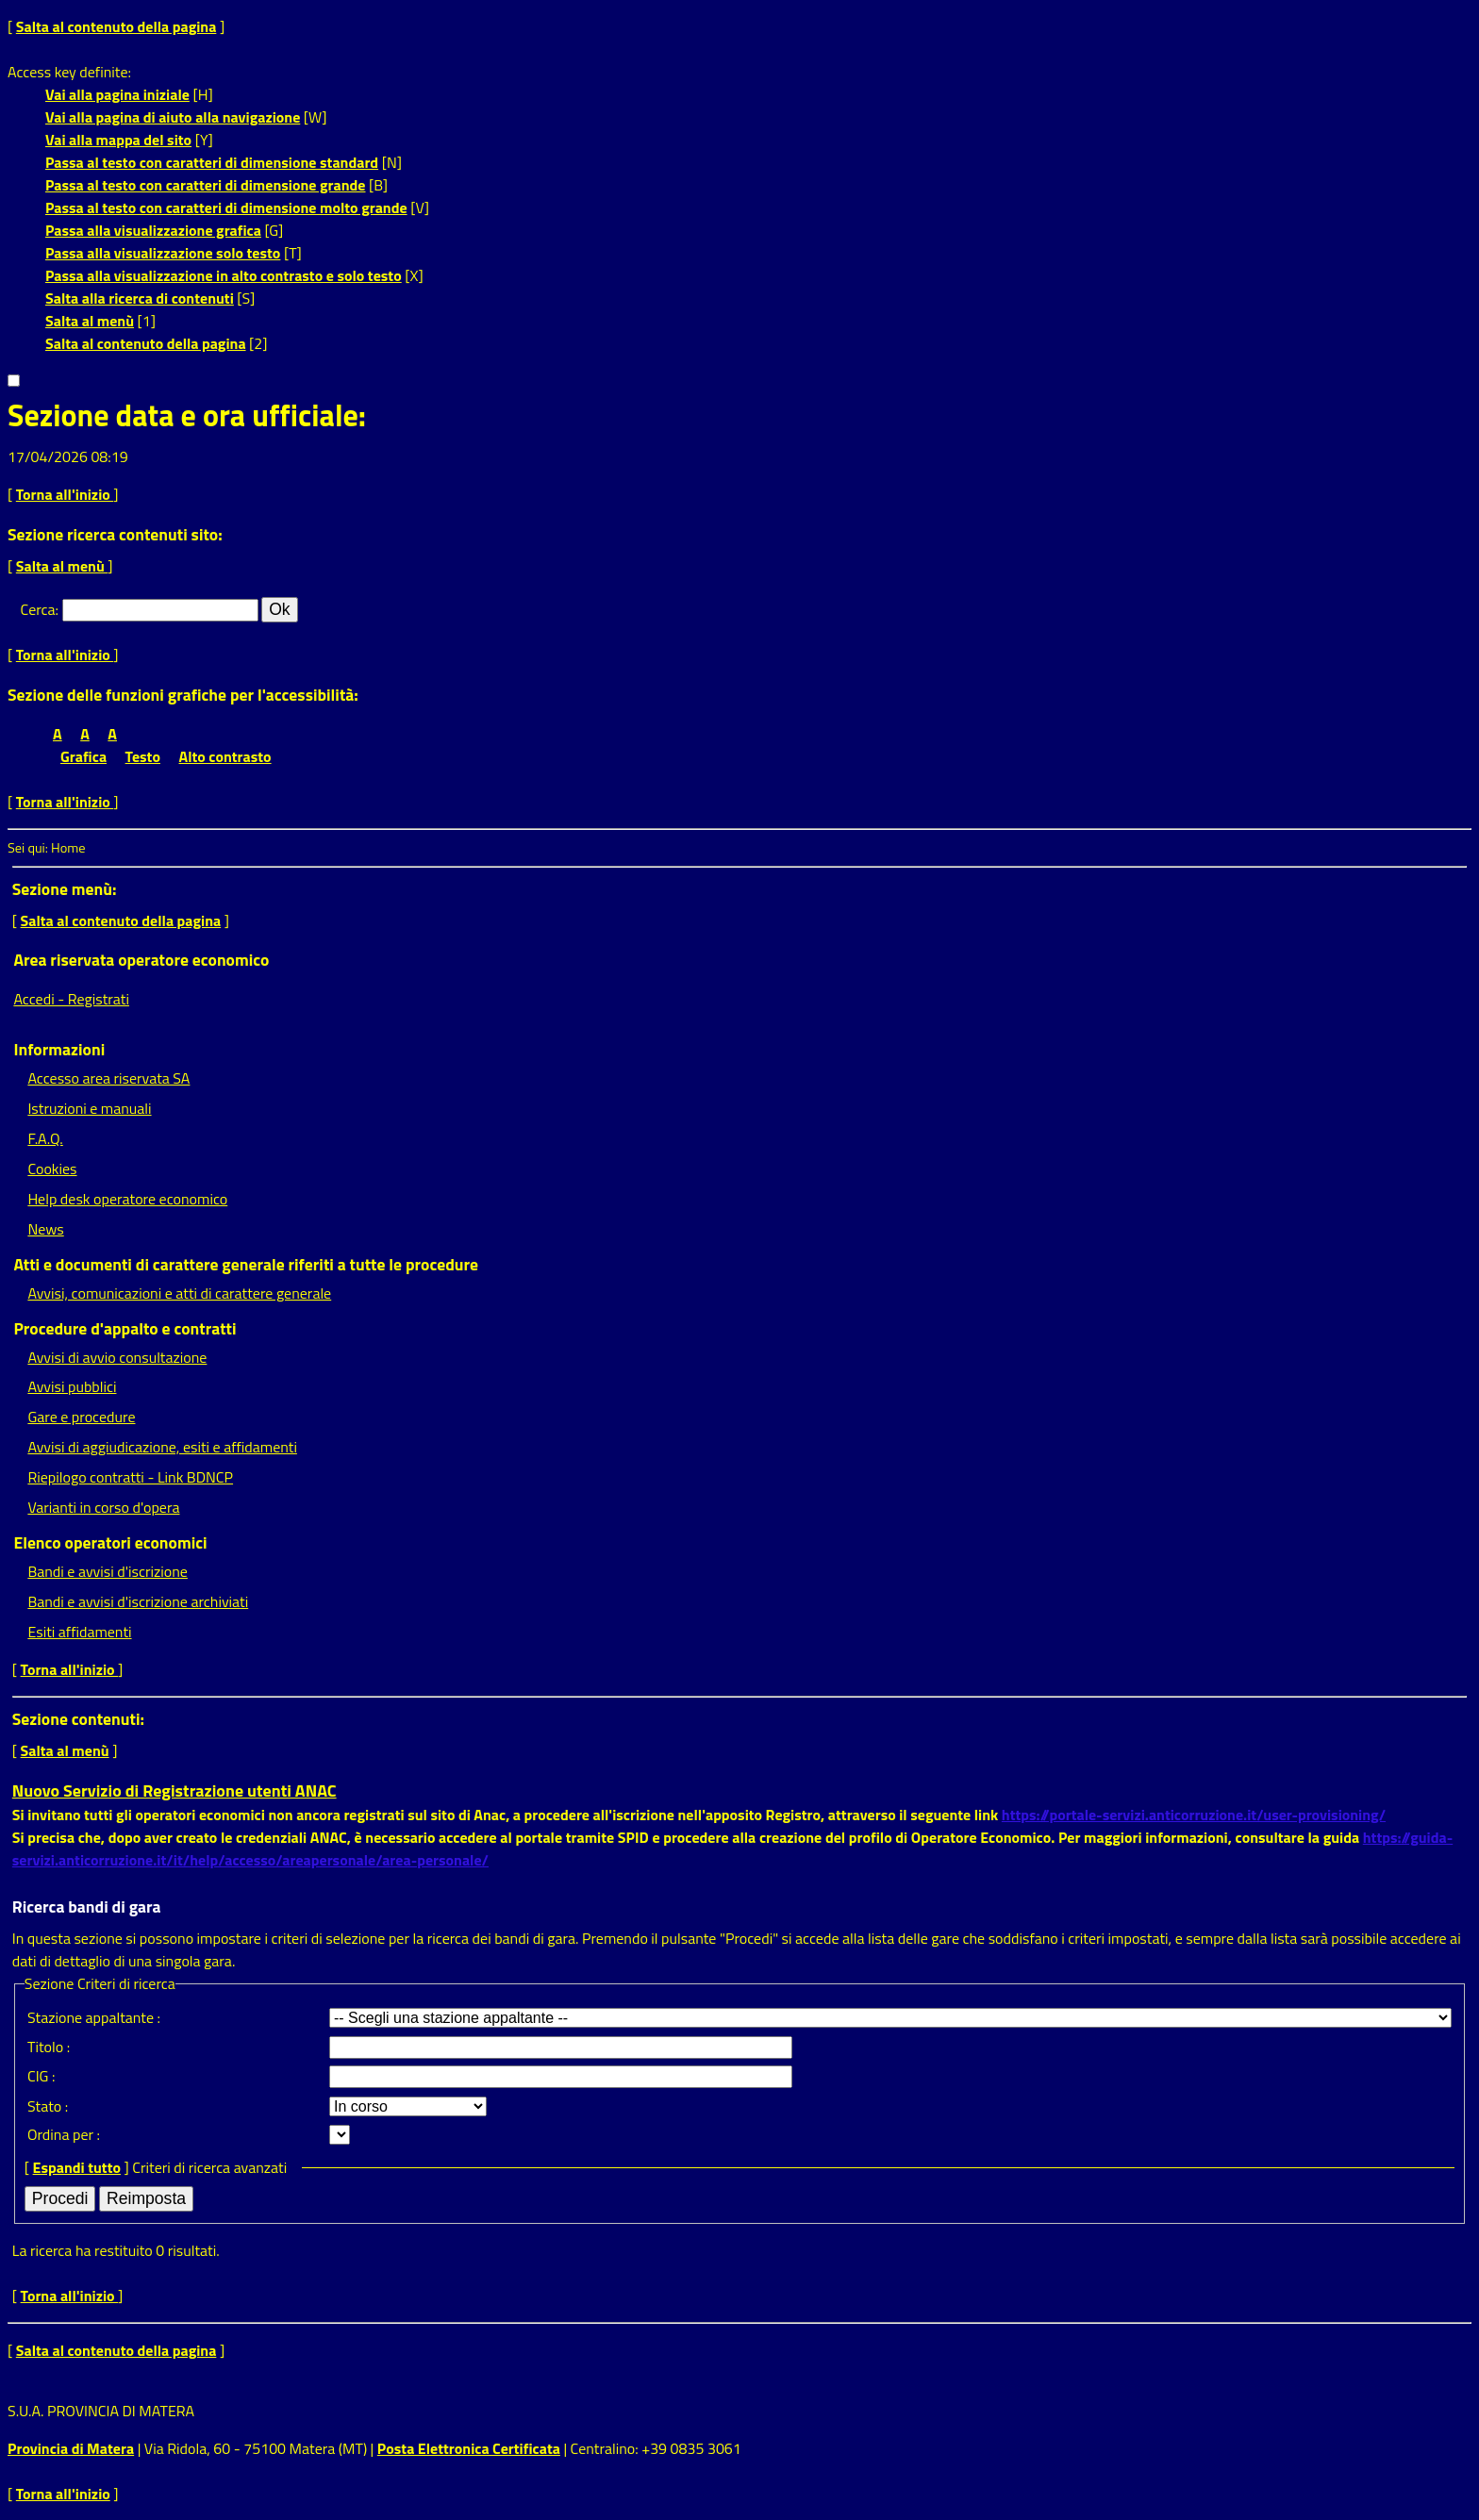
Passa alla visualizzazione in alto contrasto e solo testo (223, 275)
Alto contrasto (225, 756)
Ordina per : (63, 2134)
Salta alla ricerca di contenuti (139, 298)
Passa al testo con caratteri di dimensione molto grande (226, 207)
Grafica (83, 756)
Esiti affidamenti (79, 1631)
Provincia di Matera (71, 2448)
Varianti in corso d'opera (103, 1507)
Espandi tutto (77, 2167)
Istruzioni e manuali (89, 1108)
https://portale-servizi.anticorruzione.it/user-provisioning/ (1194, 1814)
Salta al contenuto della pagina (116, 26)
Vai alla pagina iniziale (117, 94)
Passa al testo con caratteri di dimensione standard (211, 162)
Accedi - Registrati (71, 998)
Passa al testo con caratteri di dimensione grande (205, 185)
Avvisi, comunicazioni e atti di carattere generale (179, 1293)
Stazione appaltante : (93, 2017)
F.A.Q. (44, 1138)
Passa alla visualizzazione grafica (153, 230)
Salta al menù (89, 320)
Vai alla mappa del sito (118, 139)
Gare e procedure (81, 1416)
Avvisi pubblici (71, 1386)
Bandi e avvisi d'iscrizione (107, 1571)
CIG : (41, 2075)
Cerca (38, 609)
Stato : (47, 2106)
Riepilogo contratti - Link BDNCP (130, 1477)
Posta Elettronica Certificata (468, 2448)
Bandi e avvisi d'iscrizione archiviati (137, 1601)
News (45, 1229)
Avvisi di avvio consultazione (117, 1357)
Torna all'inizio (65, 494)
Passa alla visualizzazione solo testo (162, 252)
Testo (142, 756)
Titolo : (48, 2046)
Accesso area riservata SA (108, 1078)
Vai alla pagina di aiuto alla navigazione (172, 117)
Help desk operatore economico (127, 1198)
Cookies (51, 1168)
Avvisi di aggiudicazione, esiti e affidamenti (162, 1446)
